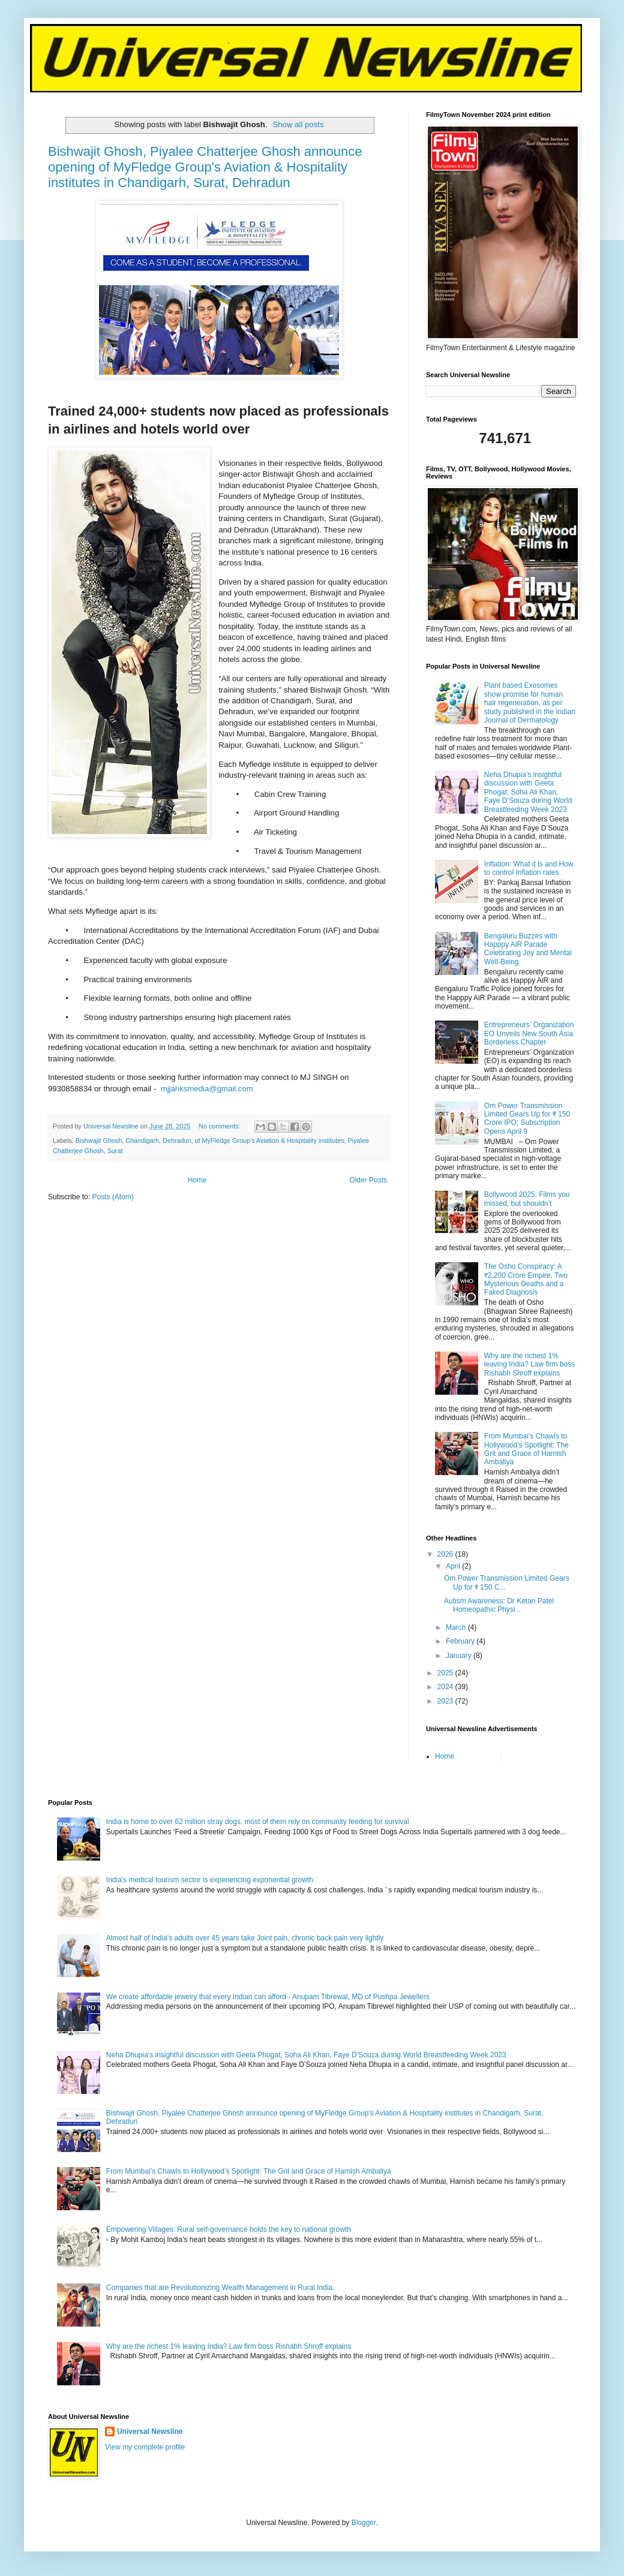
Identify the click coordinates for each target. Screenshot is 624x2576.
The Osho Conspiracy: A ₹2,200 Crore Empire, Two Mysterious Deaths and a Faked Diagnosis (526, 1279)
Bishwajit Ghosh (99, 1140)
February (461, 1641)
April (454, 1566)
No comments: (220, 1126)
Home (197, 1180)
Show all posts (297, 124)
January (459, 1655)
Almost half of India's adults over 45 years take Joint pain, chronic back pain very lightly (245, 1938)
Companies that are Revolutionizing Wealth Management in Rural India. (220, 2287)
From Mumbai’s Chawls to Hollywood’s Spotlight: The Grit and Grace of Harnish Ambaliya (526, 1449)
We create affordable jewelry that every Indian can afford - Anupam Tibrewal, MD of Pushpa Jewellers (268, 1997)
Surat (115, 1150)
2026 (446, 1554)
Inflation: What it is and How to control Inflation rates (529, 868)
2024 (446, 1687)
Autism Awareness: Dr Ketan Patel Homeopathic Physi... (499, 1605)
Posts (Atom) (112, 1197)
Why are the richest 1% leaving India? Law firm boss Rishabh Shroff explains (529, 1364)
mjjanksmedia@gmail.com (207, 1088)
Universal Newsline (149, 2431)
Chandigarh (142, 1140)
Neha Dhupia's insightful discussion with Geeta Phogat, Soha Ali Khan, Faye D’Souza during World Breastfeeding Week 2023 (528, 792)
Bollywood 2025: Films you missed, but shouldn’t (527, 1198)
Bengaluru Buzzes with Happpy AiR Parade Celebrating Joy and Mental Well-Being (528, 949)
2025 (446, 1673)
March (457, 1627)
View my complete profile (145, 2447)
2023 (446, 1701)
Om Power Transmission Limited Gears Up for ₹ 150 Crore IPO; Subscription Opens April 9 (527, 1119)
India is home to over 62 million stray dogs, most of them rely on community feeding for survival (257, 1821)
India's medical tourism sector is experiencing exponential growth (209, 1880)
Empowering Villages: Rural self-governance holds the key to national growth (228, 2229)
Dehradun (177, 1140)
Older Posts (368, 1180)
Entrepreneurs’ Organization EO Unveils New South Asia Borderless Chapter (529, 1033)
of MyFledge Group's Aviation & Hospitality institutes (269, 1140)
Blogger (364, 2522)
